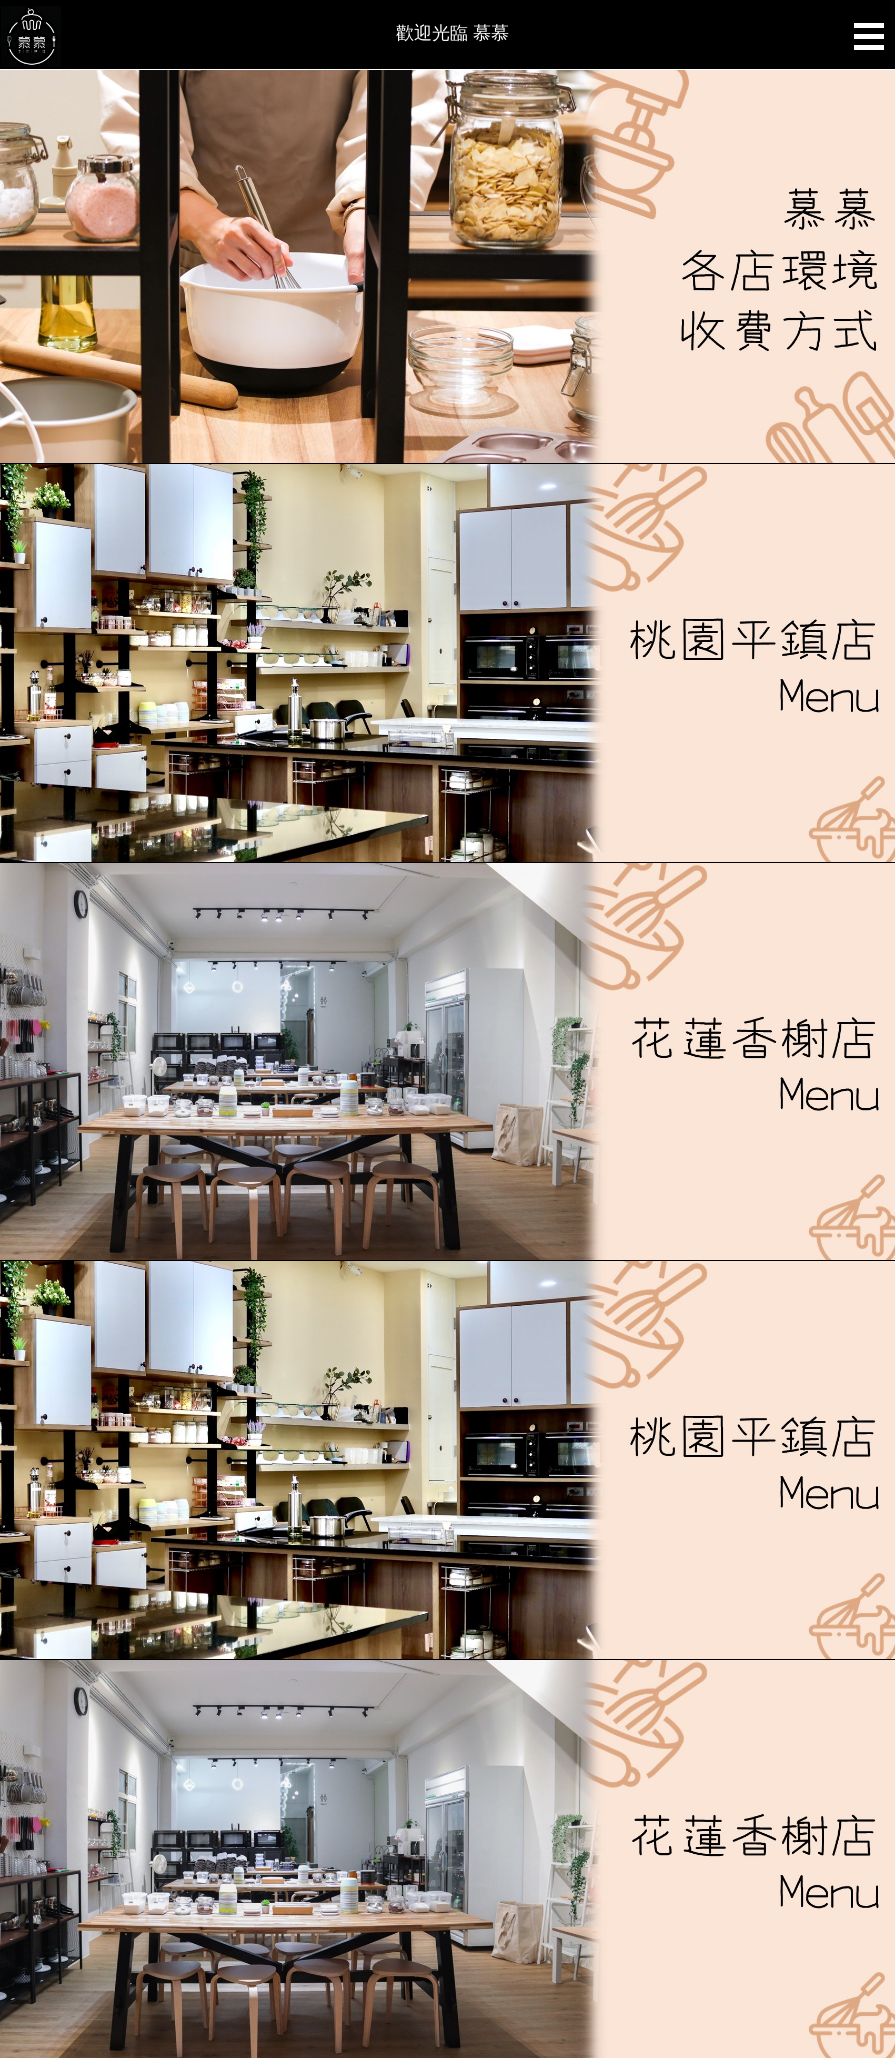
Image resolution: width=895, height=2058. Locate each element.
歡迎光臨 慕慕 (452, 32)
